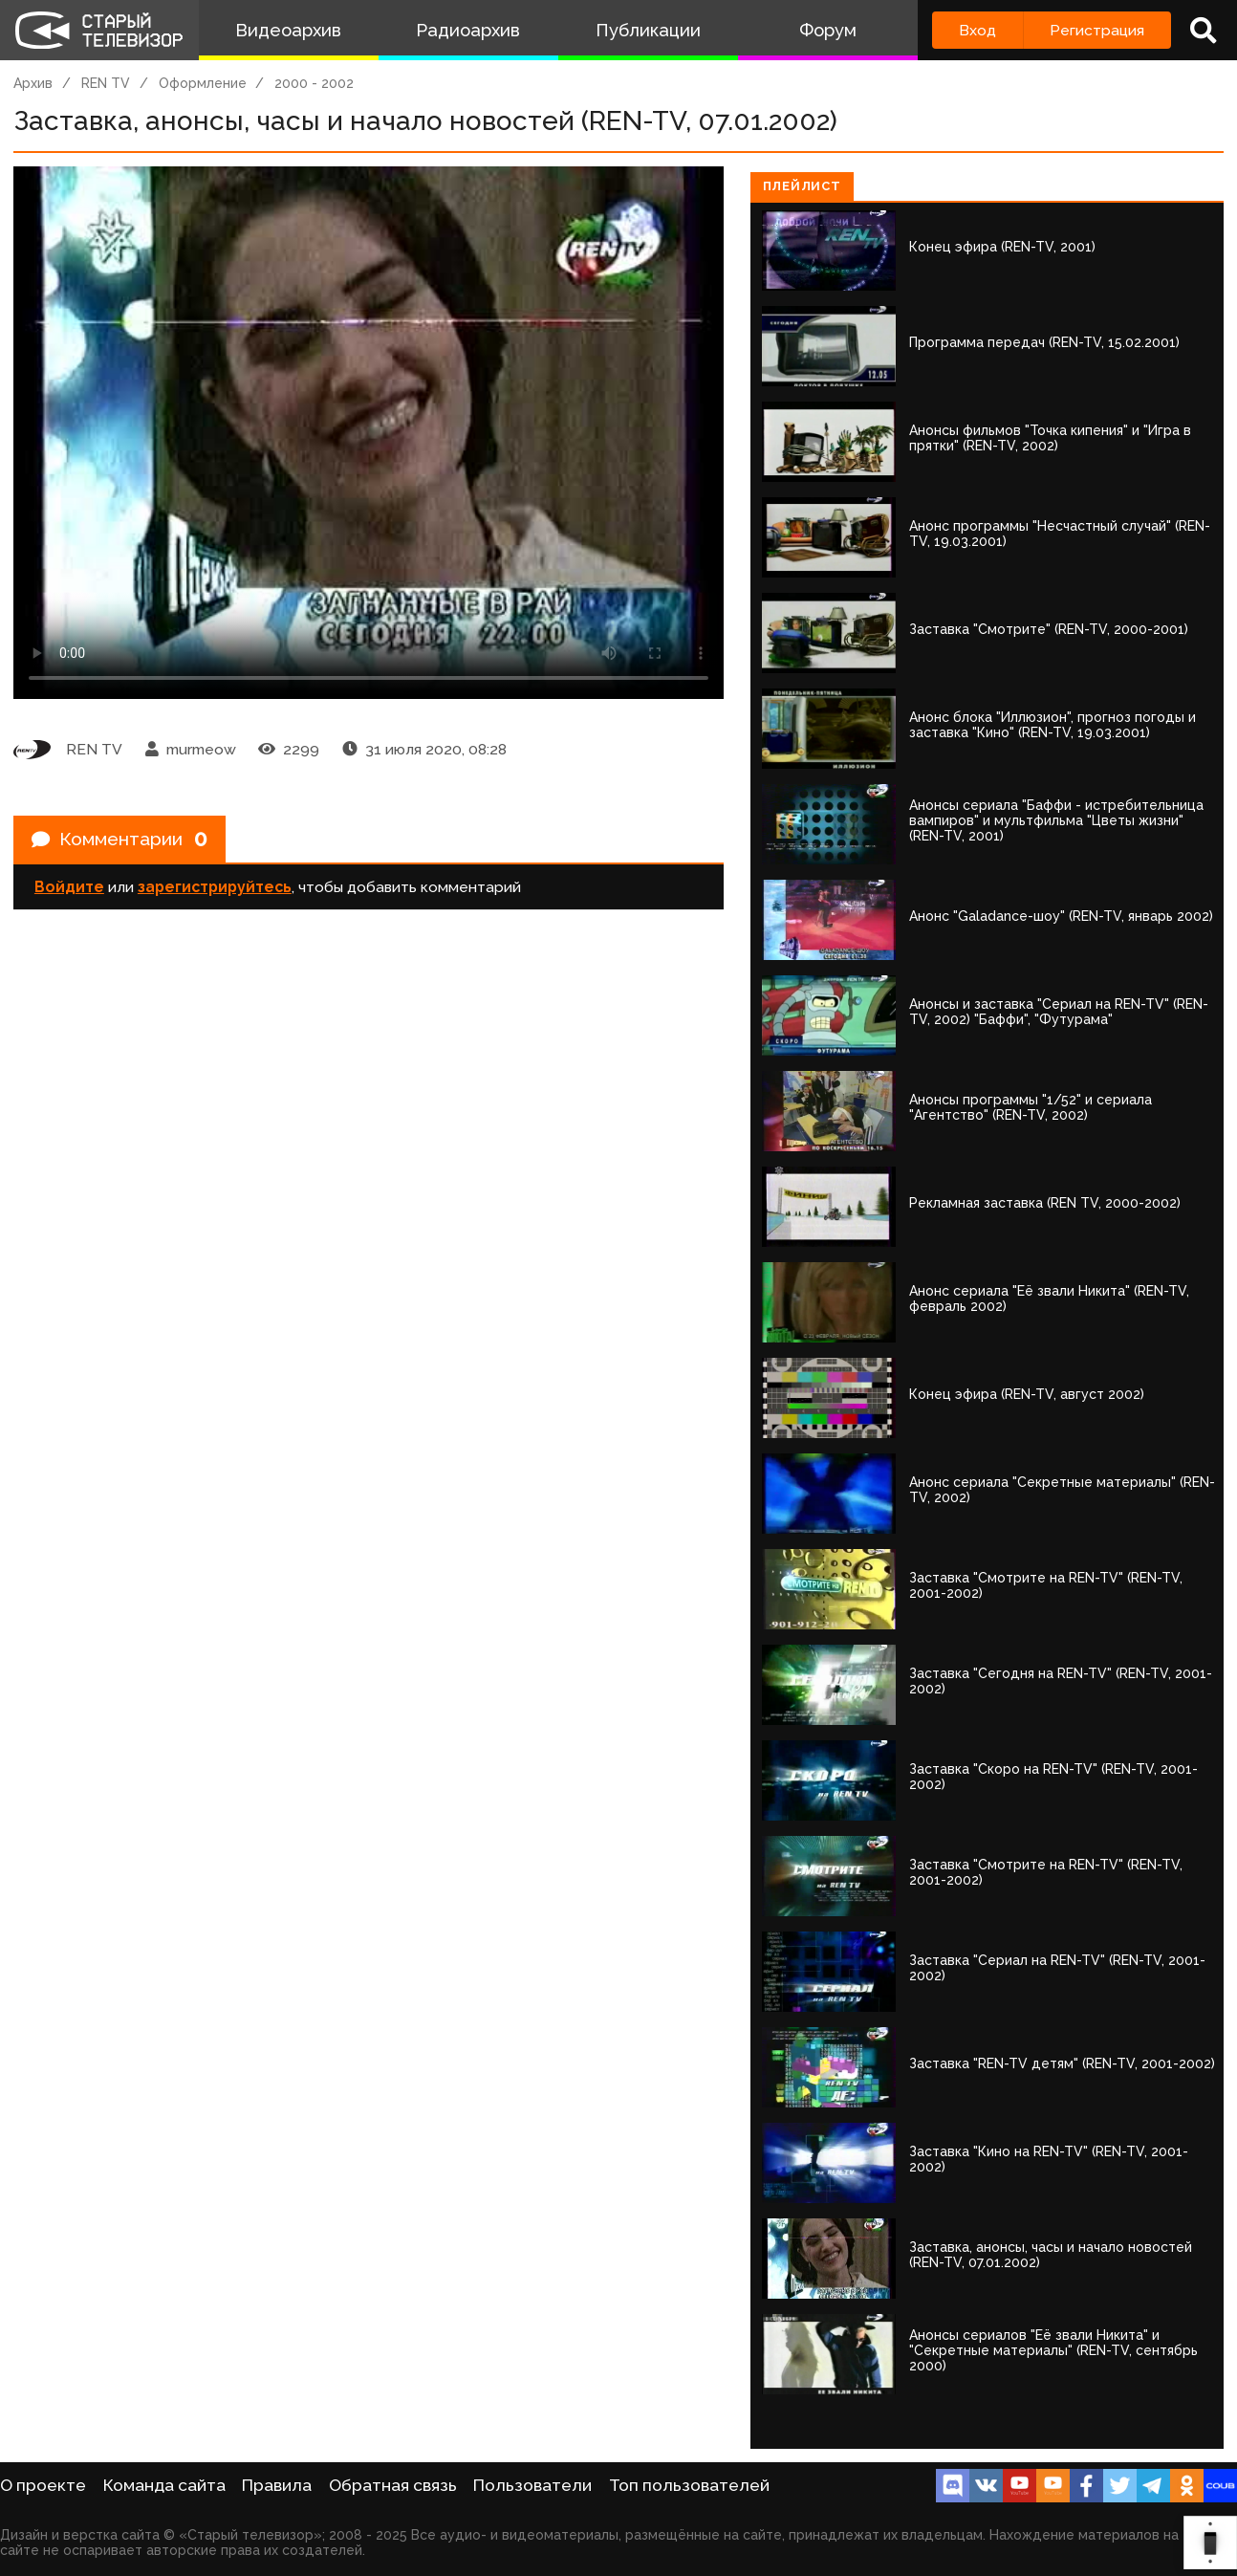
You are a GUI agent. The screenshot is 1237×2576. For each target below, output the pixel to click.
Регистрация (1097, 30)
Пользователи (532, 2485)
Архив (33, 83)
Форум (828, 30)
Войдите (69, 890)
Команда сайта (164, 2485)
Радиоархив (468, 30)
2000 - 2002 (314, 83)
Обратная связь (393, 2485)
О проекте (43, 2485)
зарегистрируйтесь (215, 890)
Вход (977, 30)
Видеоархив (288, 30)
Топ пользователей (689, 2485)
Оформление (203, 83)
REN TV (105, 83)
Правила (277, 2485)
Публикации (648, 30)
